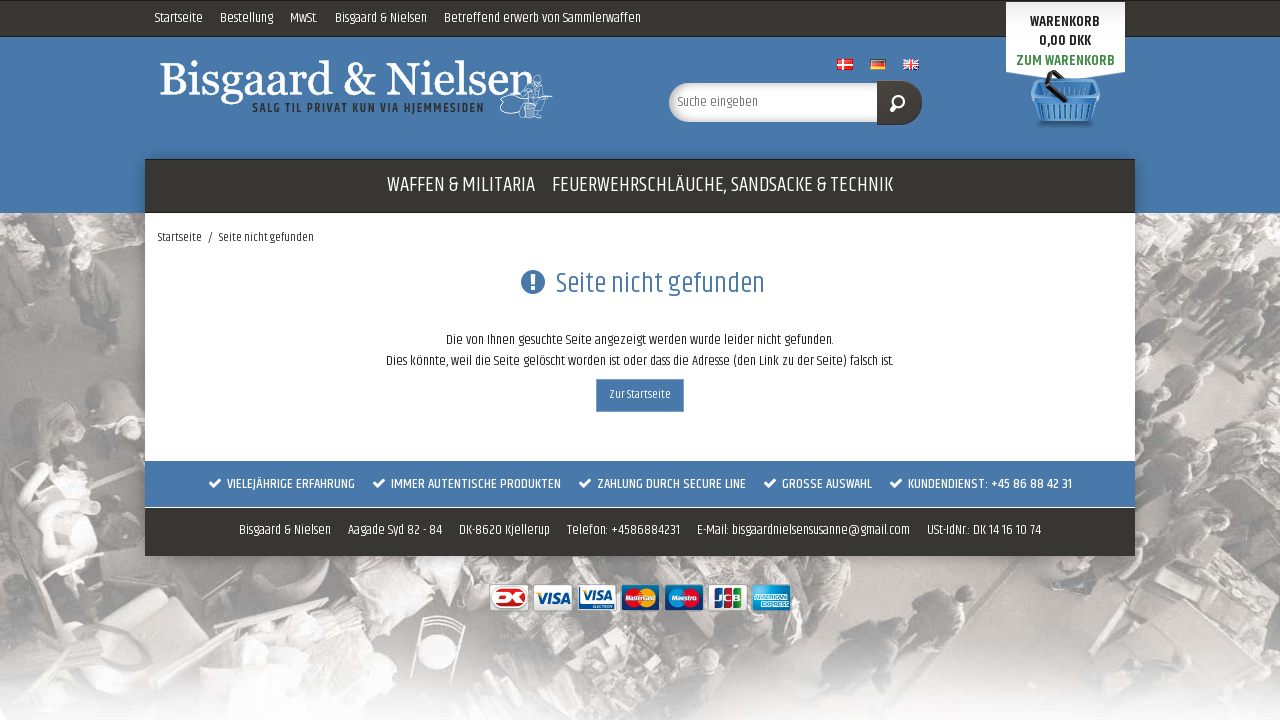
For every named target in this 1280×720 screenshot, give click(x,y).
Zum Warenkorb (1065, 60)
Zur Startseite (640, 394)
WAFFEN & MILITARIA (461, 185)
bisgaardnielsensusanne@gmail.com (821, 530)
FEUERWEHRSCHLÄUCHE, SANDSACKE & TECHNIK (722, 185)
